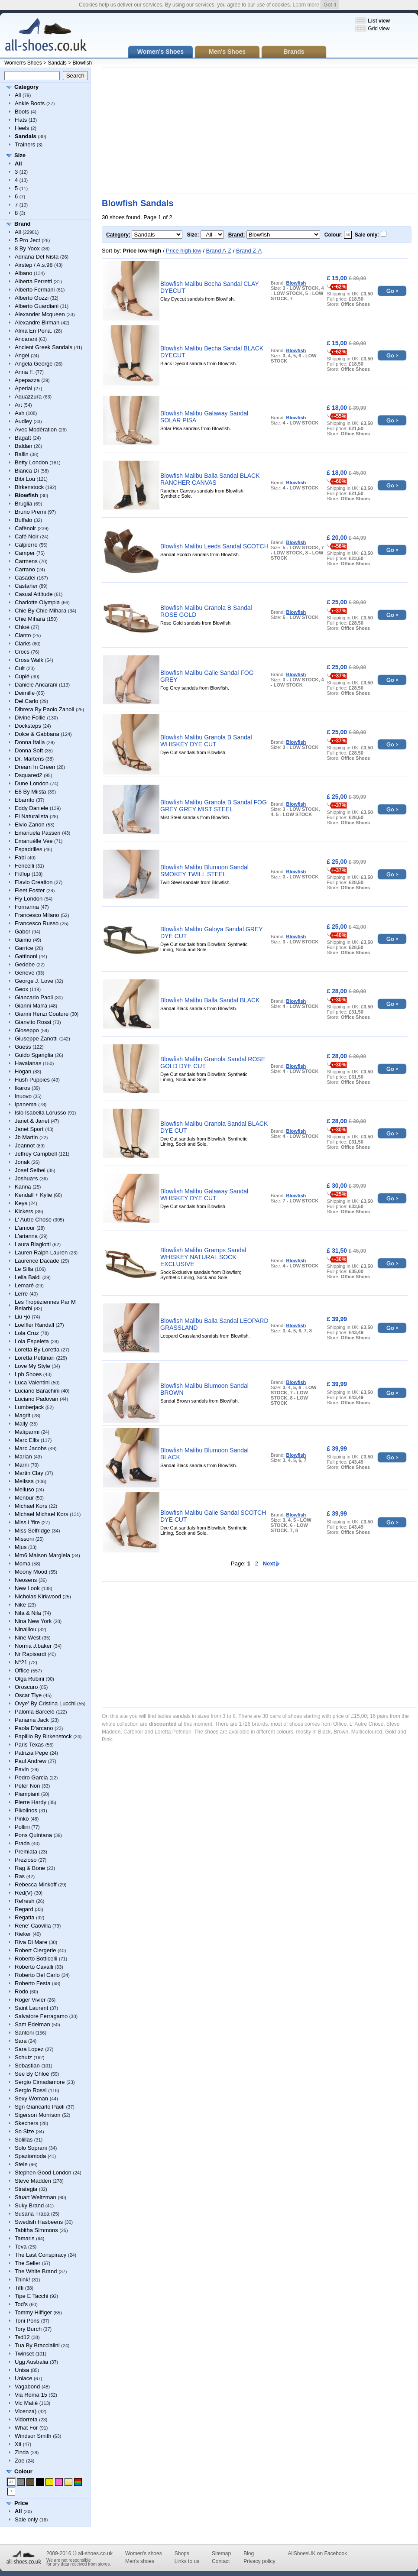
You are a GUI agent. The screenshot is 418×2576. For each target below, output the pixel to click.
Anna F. (24, 372)
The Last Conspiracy (40, 2255)
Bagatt (23, 437)
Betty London (31, 462)
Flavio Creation (33, 882)
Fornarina (27, 907)
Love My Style (32, 1366)
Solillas (23, 2139)
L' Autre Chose (33, 1219)
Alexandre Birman (37, 322)
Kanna (23, 1186)
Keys (21, 1203)
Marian (23, 1456)
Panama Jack (32, 1720)
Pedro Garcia (31, 1777)
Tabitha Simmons (36, 2230)
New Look (27, 1588)
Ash (19, 413)
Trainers (25, 144)
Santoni (24, 2032)
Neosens (26, 1580)
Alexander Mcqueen (40, 314)
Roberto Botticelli (36, 1958)
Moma (22, 1563)
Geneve (25, 972)
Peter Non (27, 1785)
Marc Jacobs (31, 1448)
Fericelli (24, 865)
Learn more (306, 5)
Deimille (25, 693)
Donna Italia (30, 742)
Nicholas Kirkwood (38, 1596)
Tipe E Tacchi (31, 2296)
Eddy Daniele (31, 808)
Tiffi (19, 2287)
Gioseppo (27, 1030)
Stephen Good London (43, 2172)
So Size (24, 2131)
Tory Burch (28, 2329)
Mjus (20, 1547)
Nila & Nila (28, 1613)
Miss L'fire (27, 1522)
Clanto (23, 635)
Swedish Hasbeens (39, 2222)
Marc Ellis (27, 1440)
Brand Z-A (249, 250)
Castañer (26, 586)
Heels (22, 128)
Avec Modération (36, 429)
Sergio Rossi (31, 2090)
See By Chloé (32, 2074)
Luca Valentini (32, 1382)
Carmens (26, 561)
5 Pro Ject (27, 240)
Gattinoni (26, 956)
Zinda (22, 2452)
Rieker (23, 1934)
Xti (18, 2444)
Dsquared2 (28, 775)
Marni (22, 1464)
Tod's (21, 2304)
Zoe (19, 2460)
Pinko (22, 1818)
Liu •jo (22, 1316)
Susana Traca (32, 2213)
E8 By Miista (30, 791)
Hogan (23, 1071)
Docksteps (28, 726)
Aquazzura (28, 396)
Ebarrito (25, 800)
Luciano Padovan (36, 1399)
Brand (22, 223)
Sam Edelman (32, 2024)
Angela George (33, 363)
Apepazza (27, 380)
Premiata (26, 1851)
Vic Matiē (26, 2403)
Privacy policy (259, 2561)
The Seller (27, 2263)
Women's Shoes (23, 63)
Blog (248, 2553)
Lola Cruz (27, 1333)
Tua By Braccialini (37, 2345)
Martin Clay (29, 1473)
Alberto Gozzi (32, 298)
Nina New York (33, 1621)
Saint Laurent (31, 2008)
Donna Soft (29, 750)
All (18, 95)
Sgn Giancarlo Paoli (40, 2106)
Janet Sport (29, 1129)
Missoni (24, 1539)
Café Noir (27, 536)
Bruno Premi (30, 512)
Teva (20, 2246)
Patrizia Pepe (31, 1753)
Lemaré (24, 1285)
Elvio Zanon (30, 824)
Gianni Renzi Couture (41, 1014)
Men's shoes (139, 2561)
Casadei (25, 577)
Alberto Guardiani (36, 306)
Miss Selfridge (32, 1530)
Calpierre (26, 544)
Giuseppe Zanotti (36, 1038)
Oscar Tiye (28, 1695)
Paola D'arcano (34, 1728)
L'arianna (26, 1236)
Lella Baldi (28, 1277)
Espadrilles (28, 849)
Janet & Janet (32, 1121)
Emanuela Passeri (38, 833)
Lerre (21, 1293)
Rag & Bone (30, 1868)
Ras (20, 1876)
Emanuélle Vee (33, 841)
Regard (24, 1909)
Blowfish (82, 63)
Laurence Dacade (37, 1260)
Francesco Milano (37, 915)
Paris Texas (29, 1744)
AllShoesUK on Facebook (317, 2553)
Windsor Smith (33, 2436)
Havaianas (28, 1063)
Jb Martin (26, 1137)
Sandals (57, 63)
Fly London (28, 898)
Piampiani (27, 1794)
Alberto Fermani (35, 289)
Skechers (26, 2123)
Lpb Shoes (28, 1374)
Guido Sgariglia (34, 1055)
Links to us (187, 2561)
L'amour (25, 1228)
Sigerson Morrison (38, 2115)
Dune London (32, 783)
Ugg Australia (31, 2362)
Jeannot (25, 1145)
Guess (23, 1046)
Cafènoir (25, 528)
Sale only (26, 2519)
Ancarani (26, 339)
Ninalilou (25, 1629)
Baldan (23, 446)
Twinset (24, 2353)
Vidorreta (26, 2419)
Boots (22, 111)
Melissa (24, 1481)
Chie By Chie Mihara (40, 610)
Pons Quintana (33, 1835)
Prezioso (26, 1860)
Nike (20, 1604)
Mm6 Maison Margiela (42, 1555)
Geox (21, 989)
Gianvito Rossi (33, 1022)
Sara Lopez (29, 2049)
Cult (20, 668)
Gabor (22, 931)
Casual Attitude (33, 594)
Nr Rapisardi (30, 1654)
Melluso (24, 1489)
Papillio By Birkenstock (43, 1736)
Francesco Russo (36, 923)
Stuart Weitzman (35, 2197)
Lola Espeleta (32, 1341)
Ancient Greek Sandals (43, 347)
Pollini (22, 1827)
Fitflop (22, 874)
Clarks (23, 643)
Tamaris (25, 2238)
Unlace (23, 2378)
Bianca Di (27, 470)
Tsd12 (22, 2337)
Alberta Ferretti (33, 281)
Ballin (22, 454)
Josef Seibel (30, 1170)
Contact (221, 2561)
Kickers (24, 1211)
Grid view (378, 29)
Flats (21, 120)
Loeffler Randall (34, 1325)
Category (26, 87)
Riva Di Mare (31, 1942)
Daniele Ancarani (36, 684)
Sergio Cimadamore (40, 2082)
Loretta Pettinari (35, 1357)
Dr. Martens (29, 758)
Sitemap (221, 2553)
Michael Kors (31, 1506)
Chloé (22, 627)
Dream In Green (35, 767)
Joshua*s (26, 1178)
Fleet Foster (30, 890)
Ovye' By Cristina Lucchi (45, 1703)
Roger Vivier (30, 1999)
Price (21, 2503)
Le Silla (24, 1269)
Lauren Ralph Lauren (41, 1252)
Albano (23, 273)
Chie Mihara (30, 619)
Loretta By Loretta (37, 1349)
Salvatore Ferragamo (41, 2016)
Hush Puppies (32, 1079)
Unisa (22, 2370)
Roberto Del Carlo (37, 1975)
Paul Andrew (30, 1761)
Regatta (25, 1917)
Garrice (24, 948)
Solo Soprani (31, 2148)
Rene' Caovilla (33, 1925)
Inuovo (23, 1096)
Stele (21, 2164)
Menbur (24, 1497)
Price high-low (183, 250)
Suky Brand (29, 2205)
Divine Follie (30, 717)
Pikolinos (26, 1810)
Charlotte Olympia (37, 602)
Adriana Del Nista (36, 256)
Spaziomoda (30, 2156)
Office (22, 1670)
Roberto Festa (32, 1983)
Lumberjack (29, 1407)
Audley (23, 421)
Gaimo (23, 939)
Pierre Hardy (30, 1802)
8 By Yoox (27, 248)
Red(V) (23, 1892)
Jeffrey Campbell (36, 1153)
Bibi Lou (25, 479)
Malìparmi (27, 1432)
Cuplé (22, 676)
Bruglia (23, 503)
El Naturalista (31, 816)
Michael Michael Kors (41, 1514)
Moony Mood (31, 1571)
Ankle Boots (30, 103)
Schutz (23, 2057)
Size (20, 155)
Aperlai (23, 388)
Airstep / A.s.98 (33, 265)
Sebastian (27, 2065)
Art (18, 405)
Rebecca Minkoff (36, 1884)
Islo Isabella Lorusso (40, 1112)
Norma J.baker (33, 1646)
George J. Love (34, 981)
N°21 (21, 1662)
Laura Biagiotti (33, 1244)
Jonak (22, 1162)
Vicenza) (25, 2411)
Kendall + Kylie (33, 1195)
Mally (21, 1423)
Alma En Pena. (33, 330)
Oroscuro (26, 1687)
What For (26, 2427)
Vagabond (27, 2386)
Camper (25, 553)
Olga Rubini (29, 1678)
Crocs (22, 651)
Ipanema (26, 1104)
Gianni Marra (31, 1005)
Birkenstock (29, 487)
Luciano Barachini (37, 1390)
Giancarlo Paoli (34, 997)
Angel (22, 355)
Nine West (28, 1637)
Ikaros (22, 1088)
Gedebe (25, 964)
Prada (22, 1843)
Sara (20, 2041)
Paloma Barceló (35, 1711)
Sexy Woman (31, 2098)
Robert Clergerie (35, 1950)
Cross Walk (29, 660)
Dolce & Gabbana (37, 734)
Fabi (20, 857)
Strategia (26, 2189)
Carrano (25, 569)
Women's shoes (143, 2553)
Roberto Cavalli (34, 1967)
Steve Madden (33, 2180)
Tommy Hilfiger (33, 2312)
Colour (23, 2471)
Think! (22, 2279)
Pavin (22, 1769)
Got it (330, 5)
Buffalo (23, 520)
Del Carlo (26, 701)
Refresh (25, 1901)
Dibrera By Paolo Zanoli (44, 709)
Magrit (22, 1415)
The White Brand (36, 2271)
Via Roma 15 (31, 2394)
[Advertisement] (217, 130)
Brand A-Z (219, 250)
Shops (182, 2553)
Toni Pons (27, 2320)
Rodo (21, 1991)
